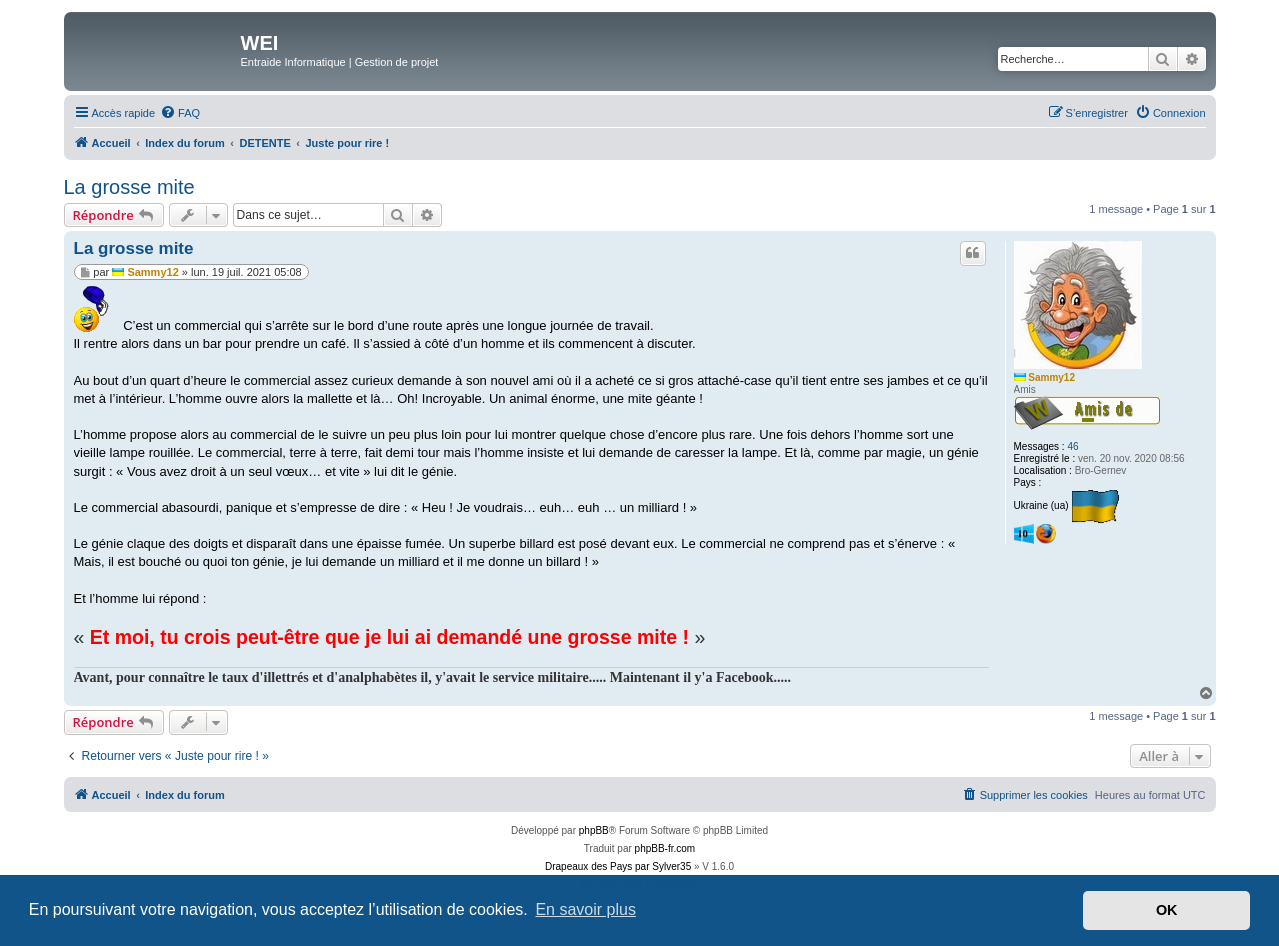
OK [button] (1167, 910)
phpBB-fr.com (665, 848)
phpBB (594, 830)
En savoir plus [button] (585, 909)
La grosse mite (129, 187)
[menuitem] (180, 113)
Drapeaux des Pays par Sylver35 (618, 866)
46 (1072, 446)
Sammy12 (1051, 377)
